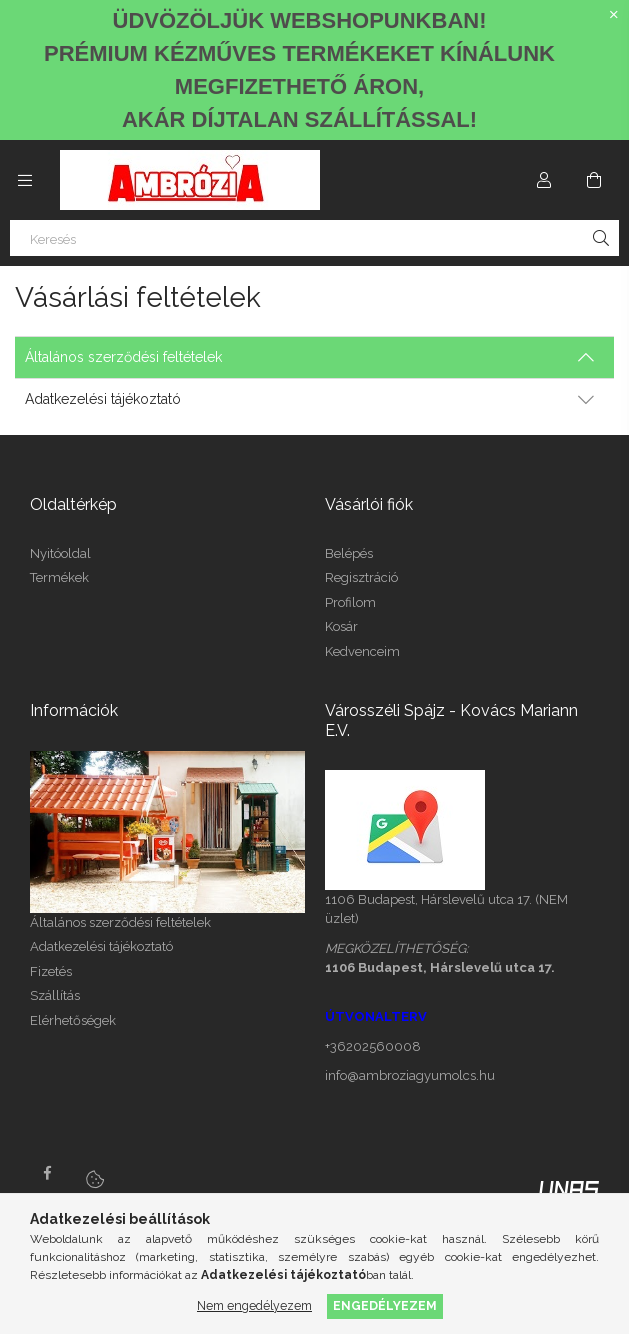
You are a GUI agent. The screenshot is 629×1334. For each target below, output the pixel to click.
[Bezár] (614, 15)
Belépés (349, 553)
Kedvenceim (362, 651)
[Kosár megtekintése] (594, 180)
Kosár (341, 626)
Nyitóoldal (60, 553)
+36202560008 (373, 1046)
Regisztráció (361, 577)
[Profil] (544, 180)
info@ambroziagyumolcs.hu (410, 1075)
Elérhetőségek (73, 1020)
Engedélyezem (385, 1305)
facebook (47, 1173)
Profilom (350, 602)
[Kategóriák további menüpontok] (25, 180)
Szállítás (55, 995)
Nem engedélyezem (254, 1305)
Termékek (59, 577)
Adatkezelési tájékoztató (101, 946)
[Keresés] (314, 238)
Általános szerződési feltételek (120, 922)
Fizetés (51, 971)
